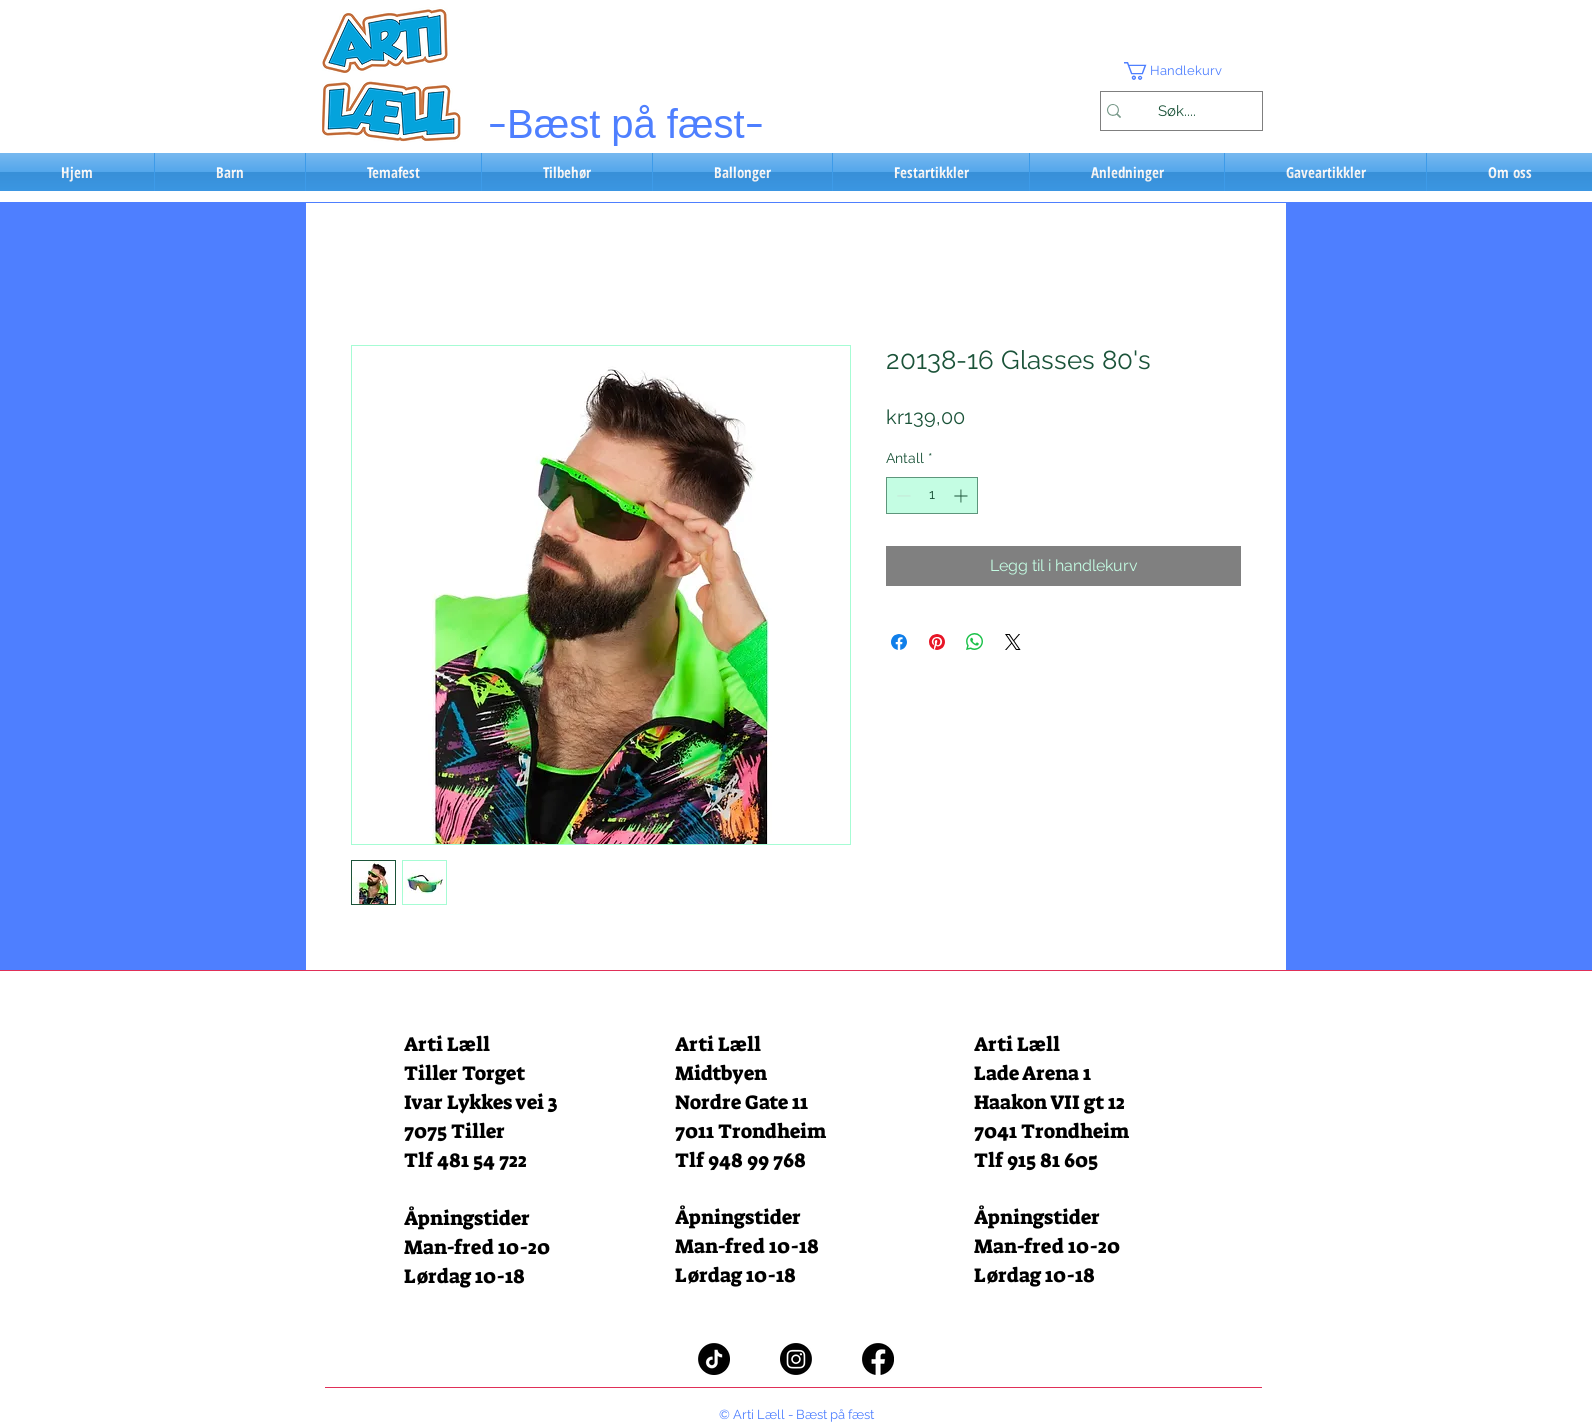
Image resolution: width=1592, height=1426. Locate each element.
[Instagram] (796, 1359)
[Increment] (962, 495)
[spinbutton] (932, 495)
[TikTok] (714, 1359)
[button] (1181, 71)
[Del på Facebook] (899, 642)
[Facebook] (878, 1359)
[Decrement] (901, 495)
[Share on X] (1013, 642)
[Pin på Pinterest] (937, 642)
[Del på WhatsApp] (975, 642)
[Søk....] (1176, 111)
